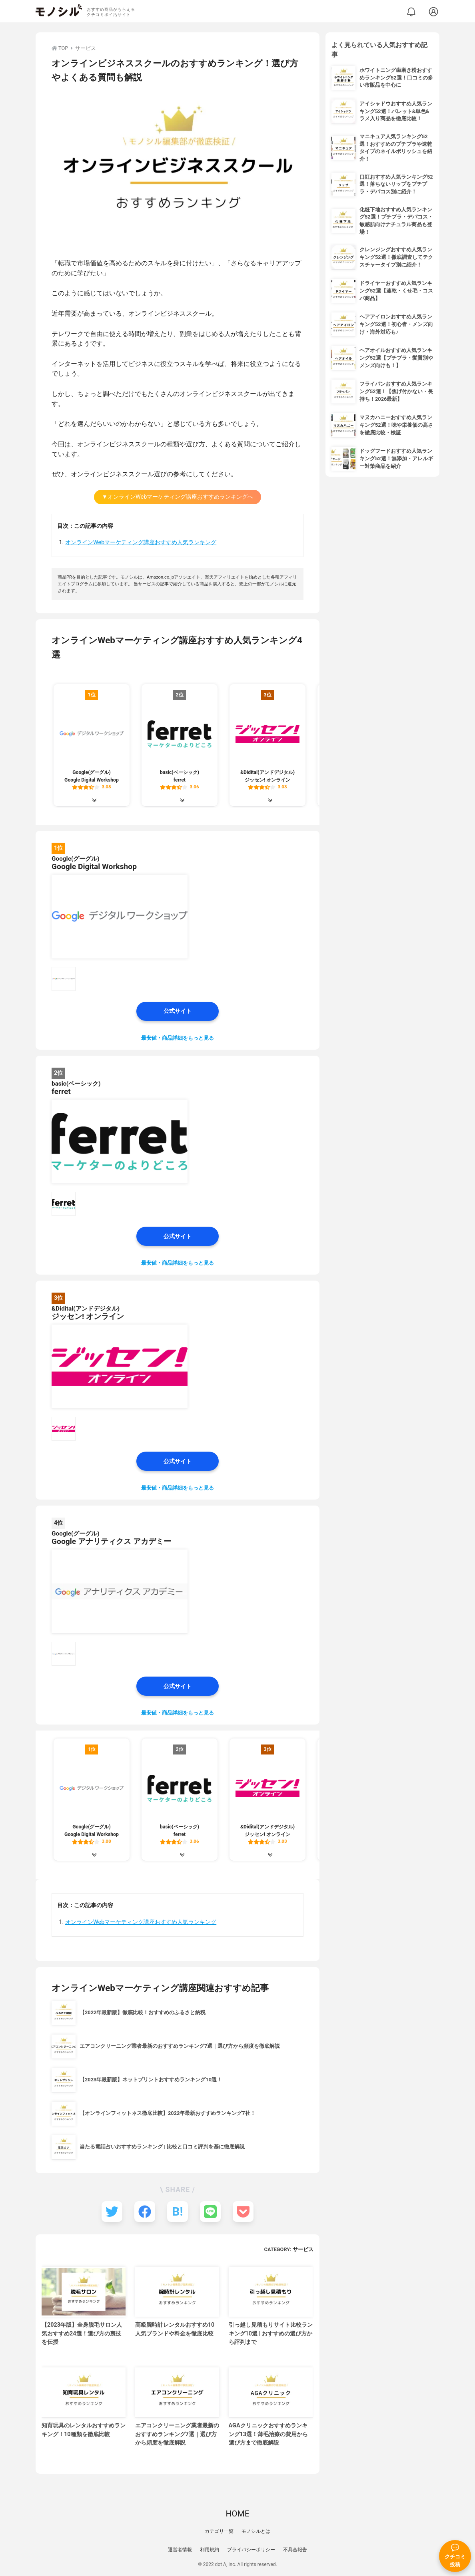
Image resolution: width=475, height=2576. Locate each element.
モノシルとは (255, 2531)
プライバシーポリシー (251, 2549)
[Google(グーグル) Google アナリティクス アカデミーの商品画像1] (120, 1591)
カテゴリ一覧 (219, 2531)
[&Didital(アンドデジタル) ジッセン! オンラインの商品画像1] (120, 1366)
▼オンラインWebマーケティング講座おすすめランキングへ (177, 496)
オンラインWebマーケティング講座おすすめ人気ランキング (140, 542)
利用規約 (209, 2549)
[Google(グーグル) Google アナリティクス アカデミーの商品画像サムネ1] (64, 1654)
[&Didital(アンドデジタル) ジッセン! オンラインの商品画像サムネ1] (64, 1429)
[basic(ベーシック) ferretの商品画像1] (120, 1142)
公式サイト (178, 1011)
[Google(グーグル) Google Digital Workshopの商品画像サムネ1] (64, 979)
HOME (237, 2513)
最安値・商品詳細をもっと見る (177, 1038)
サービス (303, 2249)
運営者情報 (180, 2549)
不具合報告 (295, 2549)
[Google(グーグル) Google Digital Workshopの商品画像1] (120, 917)
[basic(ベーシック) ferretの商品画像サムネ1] (64, 1204)
